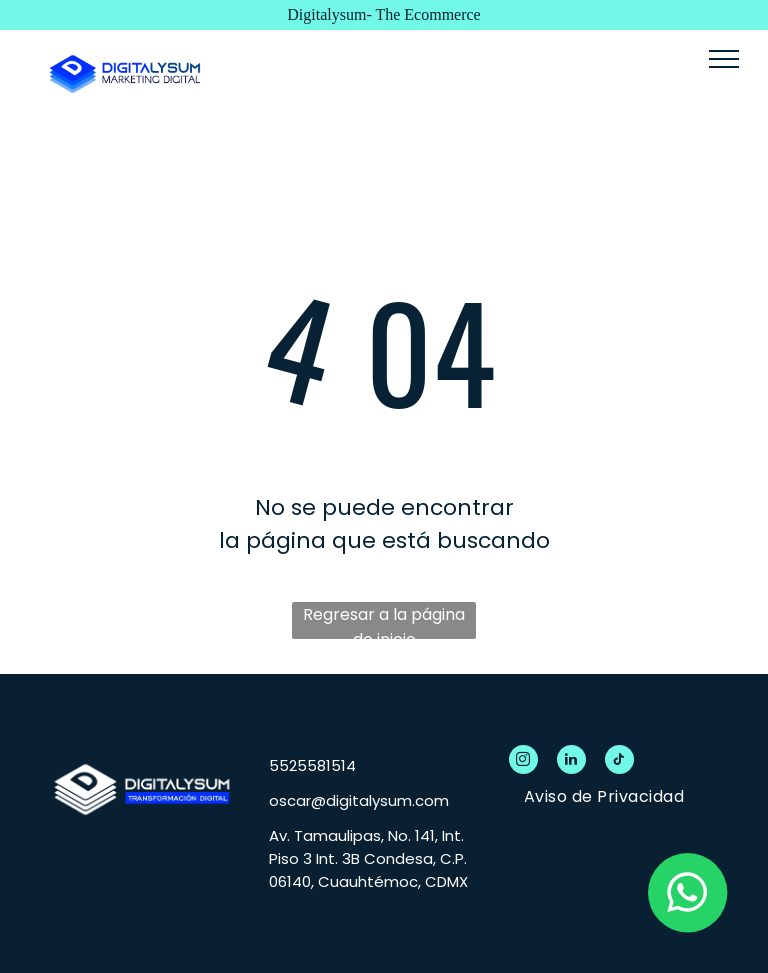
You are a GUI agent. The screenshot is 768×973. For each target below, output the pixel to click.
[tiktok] (619, 762)
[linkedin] (571, 762)
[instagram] (523, 762)
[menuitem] (604, 796)
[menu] (724, 59)
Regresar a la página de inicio (384, 621)
